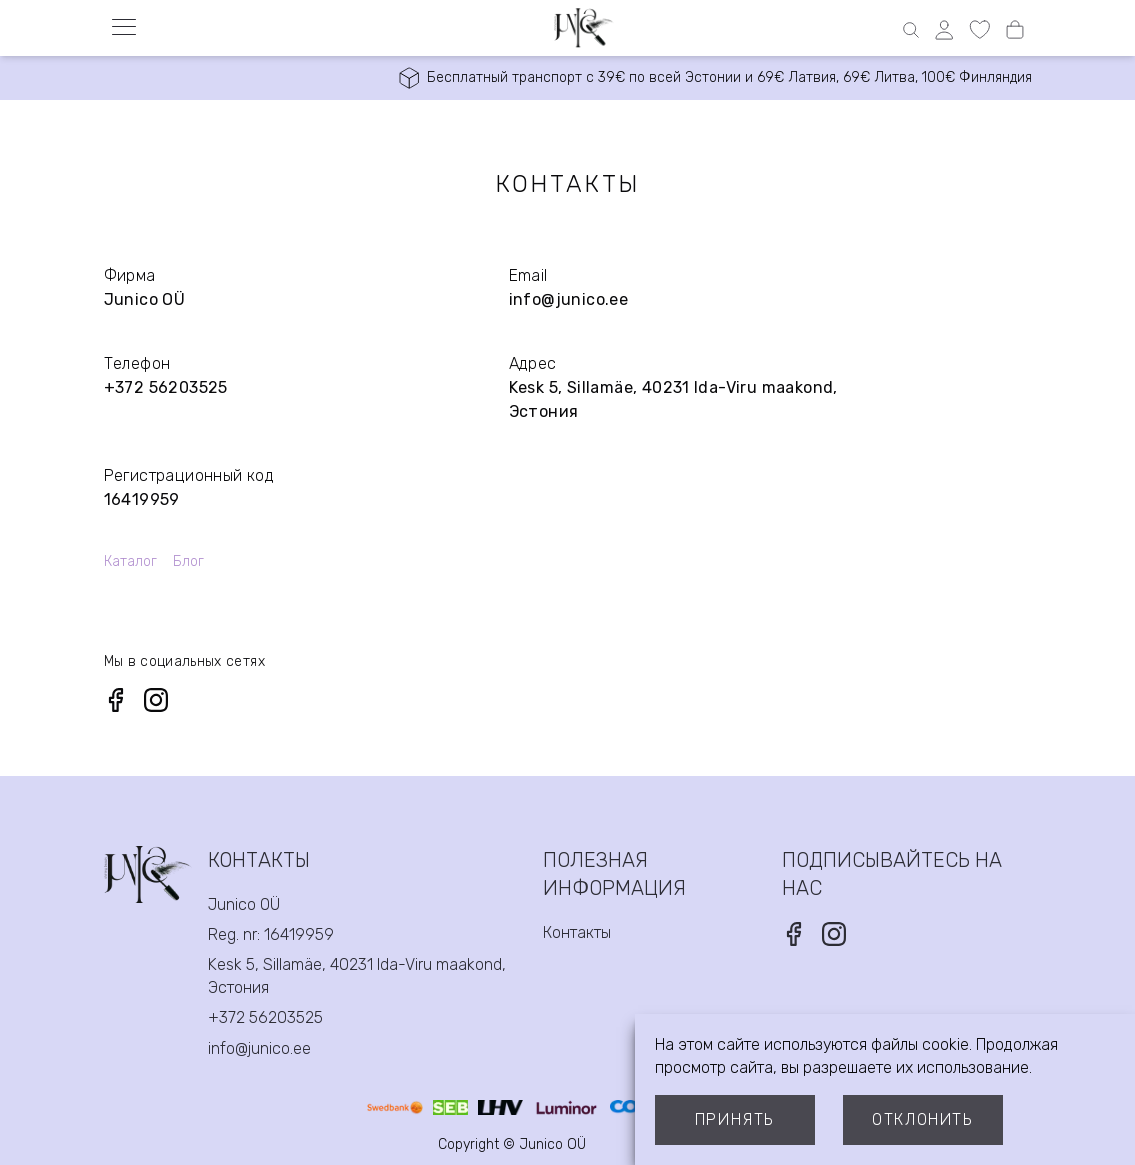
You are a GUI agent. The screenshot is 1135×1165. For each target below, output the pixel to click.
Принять (735, 1119)
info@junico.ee (569, 299)
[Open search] (911, 30)
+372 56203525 (166, 387)
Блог (188, 561)
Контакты (577, 932)
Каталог (130, 561)
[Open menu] (124, 27)
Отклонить (922, 1119)
